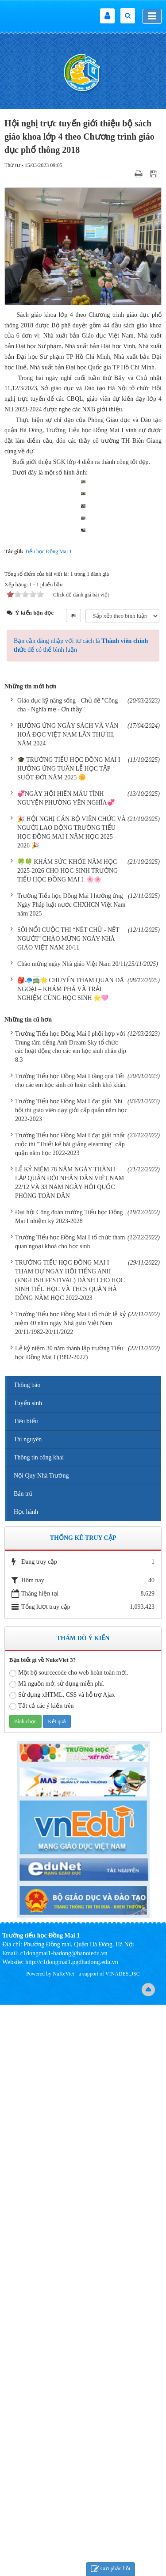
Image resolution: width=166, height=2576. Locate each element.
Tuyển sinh (28, 1975)
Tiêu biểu (26, 1993)
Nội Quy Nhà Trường (41, 2047)
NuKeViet (63, 2545)
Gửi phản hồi (110, 2569)
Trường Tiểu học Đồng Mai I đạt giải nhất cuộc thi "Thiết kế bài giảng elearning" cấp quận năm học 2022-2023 (70, 1716)
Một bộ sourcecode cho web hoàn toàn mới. (68, 2245)
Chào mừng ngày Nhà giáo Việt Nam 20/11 (71, 1535)
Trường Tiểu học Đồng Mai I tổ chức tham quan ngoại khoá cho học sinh (70, 1813)
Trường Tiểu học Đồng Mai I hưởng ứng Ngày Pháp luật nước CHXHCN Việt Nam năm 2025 (71, 1476)
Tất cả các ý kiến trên (41, 2278)
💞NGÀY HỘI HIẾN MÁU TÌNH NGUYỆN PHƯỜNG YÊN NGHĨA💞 (66, 1370)
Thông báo (27, 1956)
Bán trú (23, 2065)
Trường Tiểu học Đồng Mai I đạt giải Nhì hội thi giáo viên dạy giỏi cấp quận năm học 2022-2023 (71, 1682)
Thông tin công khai (39, 2029)
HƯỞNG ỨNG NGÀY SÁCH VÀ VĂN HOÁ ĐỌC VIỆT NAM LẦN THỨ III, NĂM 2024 (67, 1306)
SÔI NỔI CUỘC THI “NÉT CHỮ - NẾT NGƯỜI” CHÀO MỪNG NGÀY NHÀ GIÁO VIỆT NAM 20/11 (68, 1510)
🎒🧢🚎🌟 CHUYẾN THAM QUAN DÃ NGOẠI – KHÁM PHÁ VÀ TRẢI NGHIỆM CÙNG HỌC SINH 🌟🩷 (70, 1560)
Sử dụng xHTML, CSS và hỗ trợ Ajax (62, 2267)
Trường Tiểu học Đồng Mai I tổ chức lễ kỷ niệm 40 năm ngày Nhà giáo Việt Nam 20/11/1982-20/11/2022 (70, 1895)
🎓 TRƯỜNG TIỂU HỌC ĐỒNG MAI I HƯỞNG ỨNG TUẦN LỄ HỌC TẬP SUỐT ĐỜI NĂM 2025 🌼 (68, 1340)
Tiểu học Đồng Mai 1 (48, 1123)
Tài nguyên (28, 2011)
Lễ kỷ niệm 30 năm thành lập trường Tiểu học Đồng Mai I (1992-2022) (69, 1924)
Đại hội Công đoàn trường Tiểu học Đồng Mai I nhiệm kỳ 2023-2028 (69, 1788)
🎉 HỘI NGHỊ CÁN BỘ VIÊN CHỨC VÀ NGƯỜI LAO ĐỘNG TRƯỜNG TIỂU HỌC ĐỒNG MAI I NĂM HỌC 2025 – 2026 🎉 (71, 1404)
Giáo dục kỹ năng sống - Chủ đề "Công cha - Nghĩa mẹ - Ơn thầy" (67, 1276)
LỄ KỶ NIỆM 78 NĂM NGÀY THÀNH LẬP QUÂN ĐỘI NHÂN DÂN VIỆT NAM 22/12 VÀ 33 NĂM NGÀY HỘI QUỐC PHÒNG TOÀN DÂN (69, 1754)
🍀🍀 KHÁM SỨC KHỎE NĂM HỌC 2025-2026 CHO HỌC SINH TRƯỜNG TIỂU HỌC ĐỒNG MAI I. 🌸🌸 (67, 1442)
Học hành (26, 2083)
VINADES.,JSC (122, 2545)
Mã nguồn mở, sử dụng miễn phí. (56, 2256)
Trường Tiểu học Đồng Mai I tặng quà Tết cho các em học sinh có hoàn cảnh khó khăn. (71, 1652)
